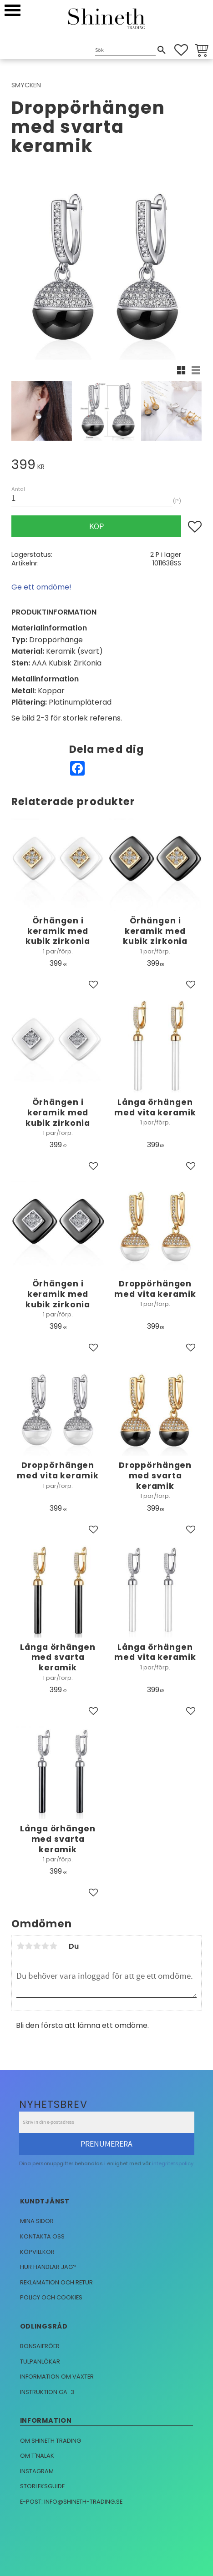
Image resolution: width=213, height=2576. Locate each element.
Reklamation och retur (56, 2282)
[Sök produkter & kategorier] (125, 50)
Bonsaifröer (40, 2346)
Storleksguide (42, 2486)
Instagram (37, 2471)
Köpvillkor (37, 2252)
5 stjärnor (53, 1946)
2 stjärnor (29, 1946)
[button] (12, 10)
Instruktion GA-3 (47, 2392)
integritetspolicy (172, 2163)
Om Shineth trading (50, 2441)
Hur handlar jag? (48, 2267)
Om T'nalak (37, 2456)
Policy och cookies (51, 2297)
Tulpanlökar (40, 2361)
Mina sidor (37, 2221)
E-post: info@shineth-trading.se (71, 2501)
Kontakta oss (42, 2236)
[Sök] (161, 50)
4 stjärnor (45, 1946)
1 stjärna (20, 1946)
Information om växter (57, 2376)
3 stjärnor (37, 1946)
